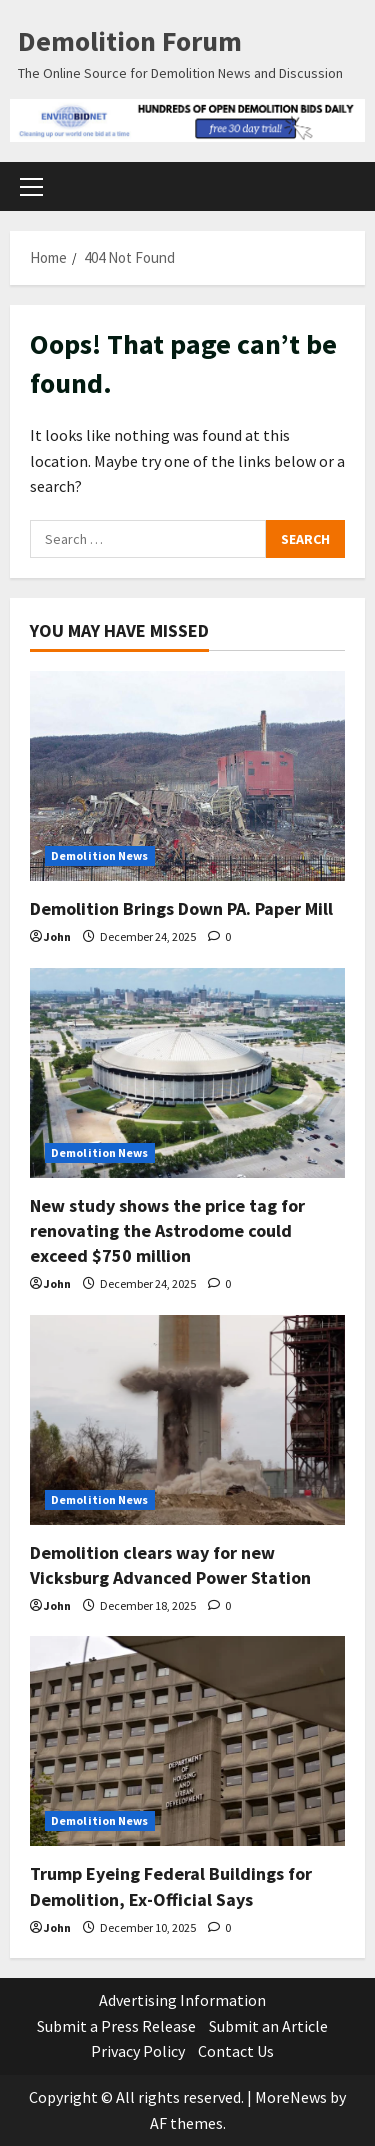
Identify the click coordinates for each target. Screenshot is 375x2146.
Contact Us (236, 2051)
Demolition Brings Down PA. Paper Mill (181, 908)
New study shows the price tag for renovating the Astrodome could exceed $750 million (167, 1230)
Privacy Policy (138, 2051)
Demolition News (100, 855)
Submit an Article (268, 2026)
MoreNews (291, 2097)
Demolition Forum (130, 41)
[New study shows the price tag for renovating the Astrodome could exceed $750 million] (187, 1073)
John (57, 936)
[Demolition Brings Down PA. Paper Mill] (187, 776)
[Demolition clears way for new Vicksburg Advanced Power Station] (187, 1420)
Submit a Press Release (116, 2026)
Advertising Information (182, 2000)
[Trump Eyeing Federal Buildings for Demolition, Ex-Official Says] (187, 1741)
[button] (31, 186)
